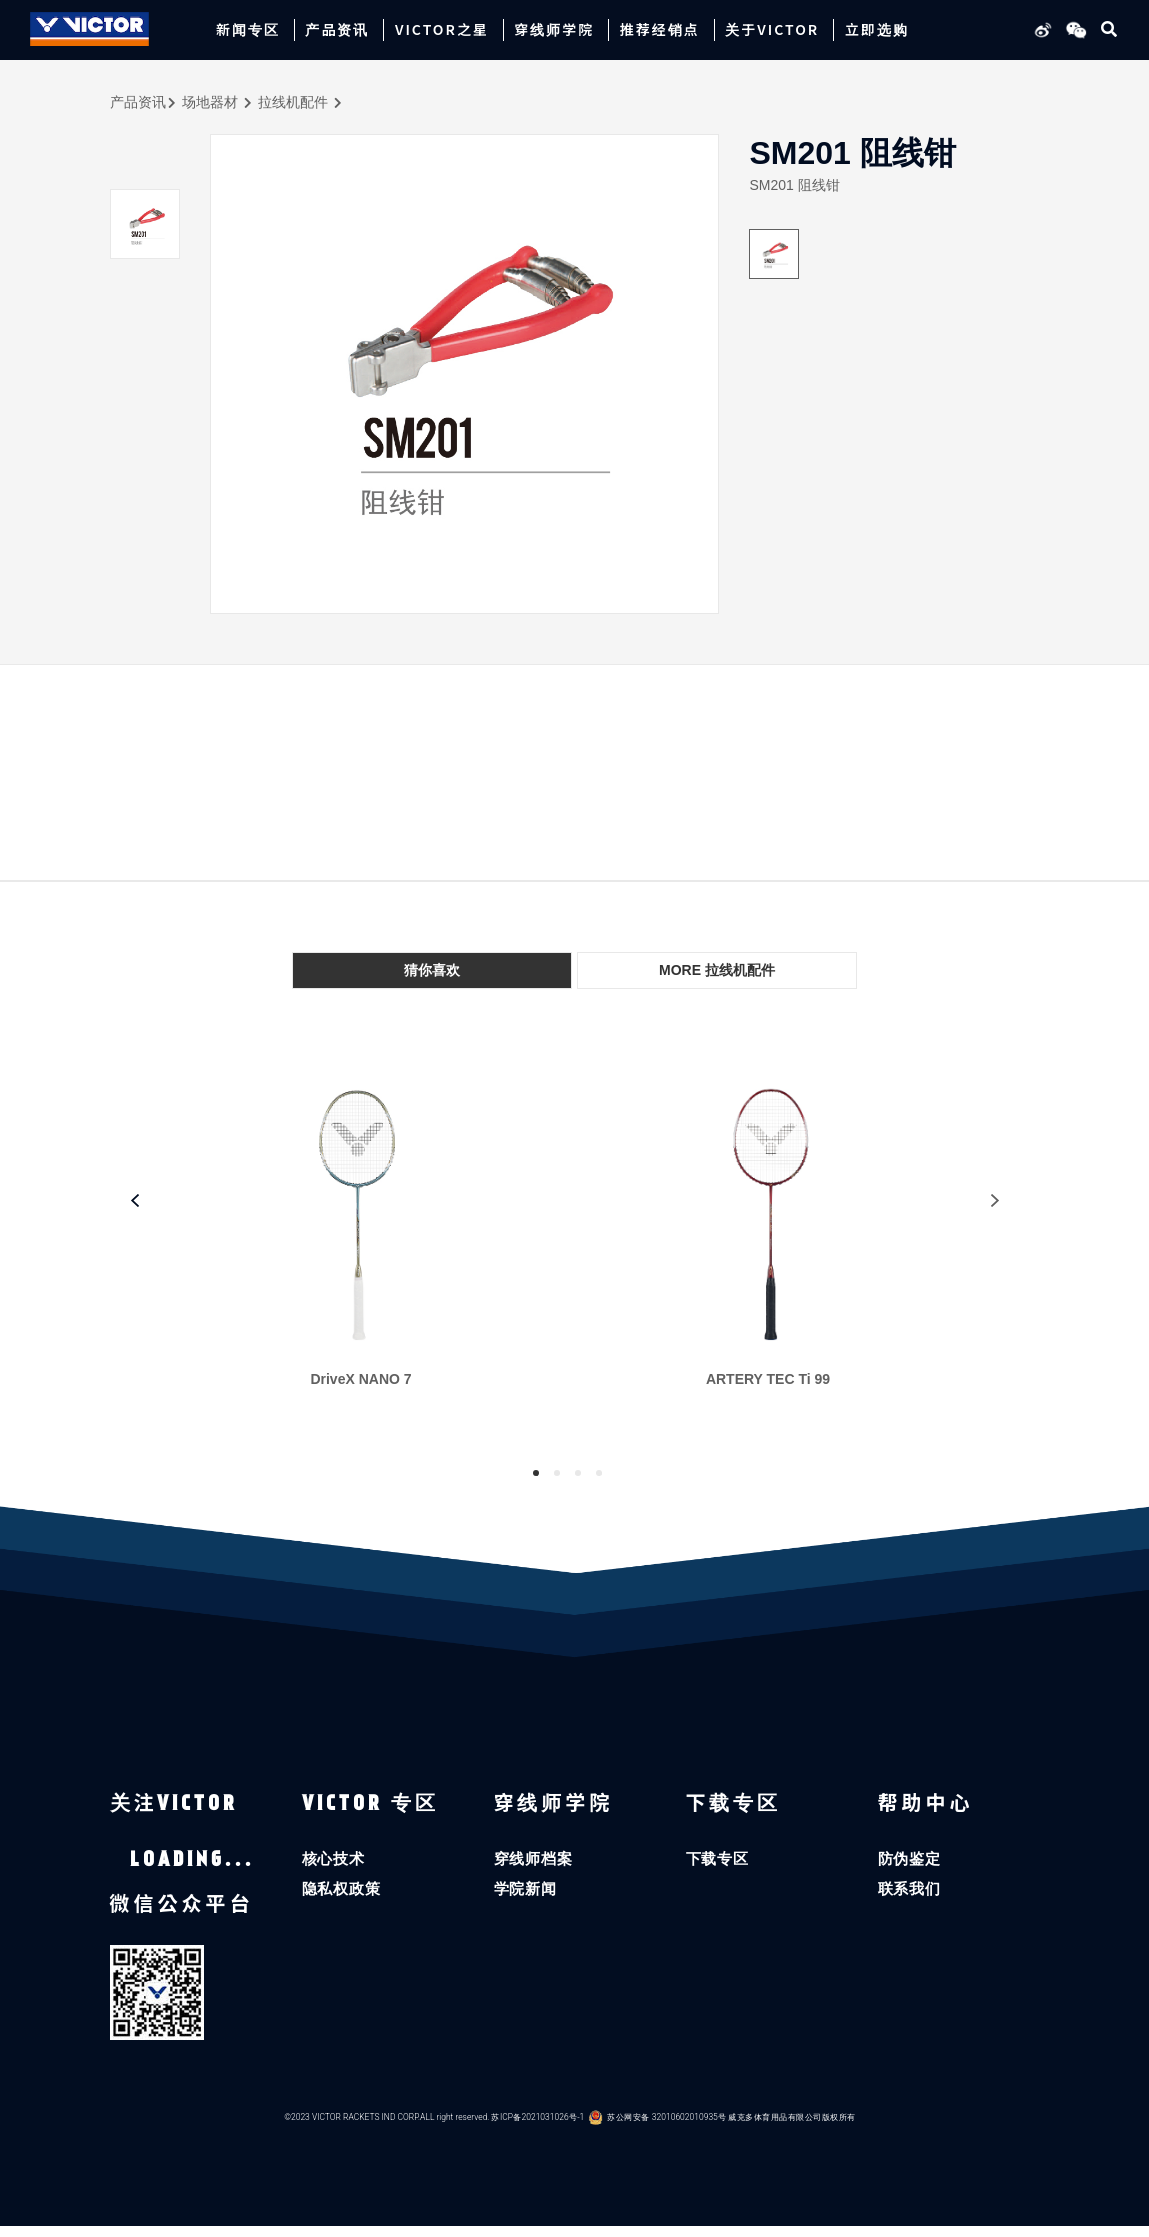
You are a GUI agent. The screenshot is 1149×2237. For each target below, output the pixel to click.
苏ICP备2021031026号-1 (538, 2127)
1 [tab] (536, 1473)
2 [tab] (557, 1473)
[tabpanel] (371, 1244)
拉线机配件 (293, 102)
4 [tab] (599, 1473)
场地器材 (210, 102)
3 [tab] (578, 1473)
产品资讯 (138, 102)
